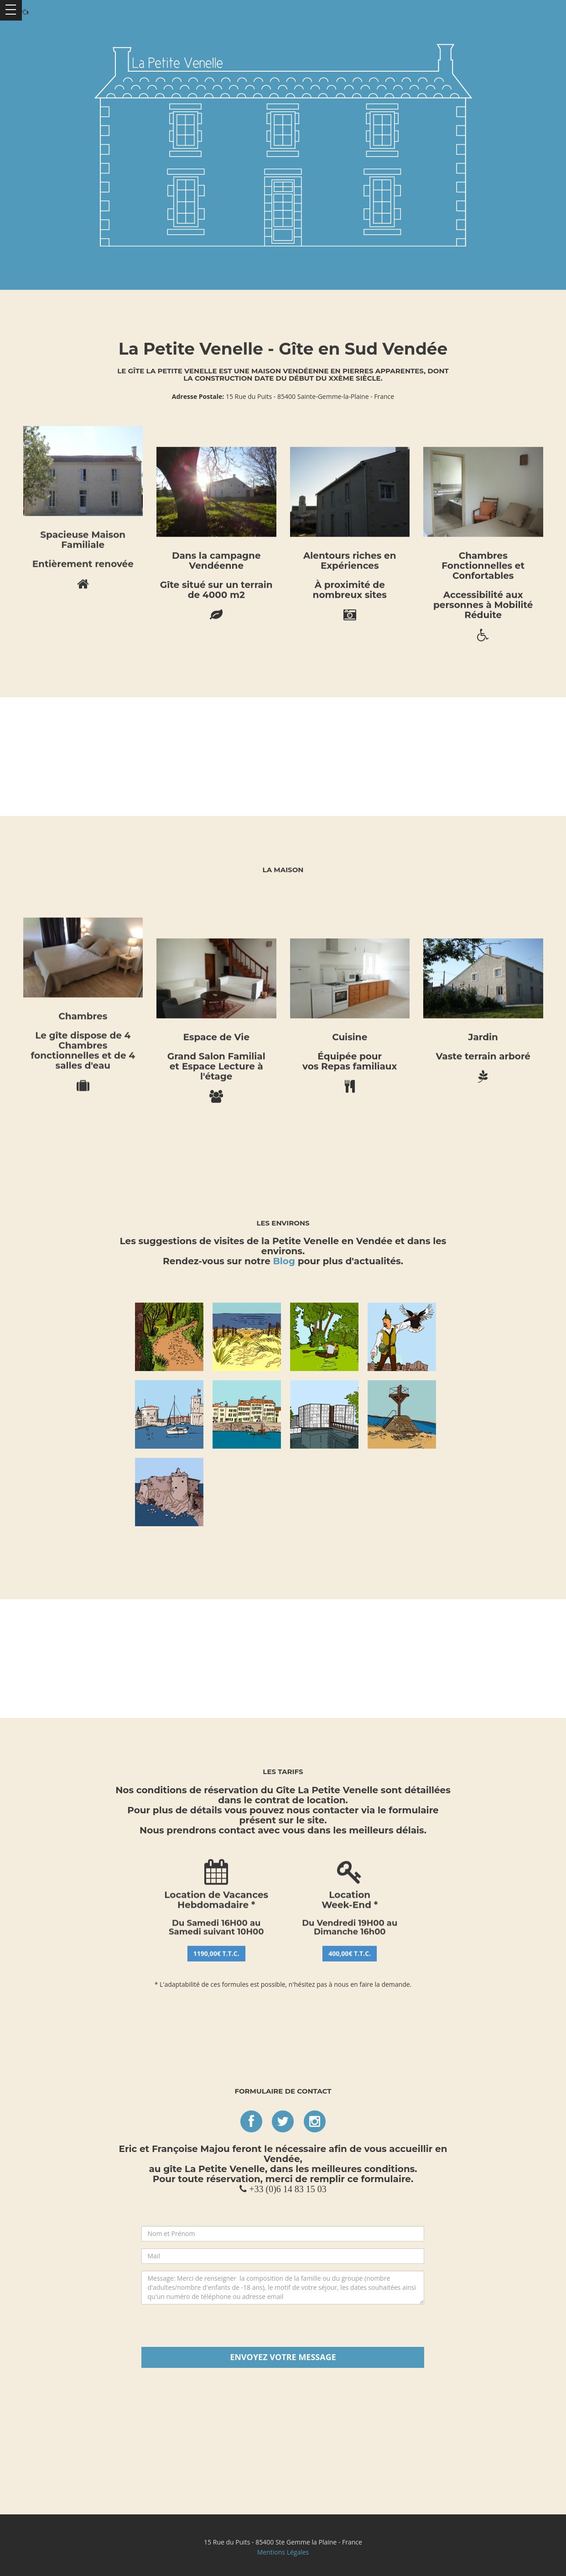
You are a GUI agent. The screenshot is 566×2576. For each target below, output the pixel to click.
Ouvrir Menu (11, 10)
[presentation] (283, 2329)
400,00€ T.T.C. (349, 1114)
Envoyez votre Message (283, 2356)
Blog (284, 1261)
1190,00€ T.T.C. (216, 1114)
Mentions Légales (283, 2552)
